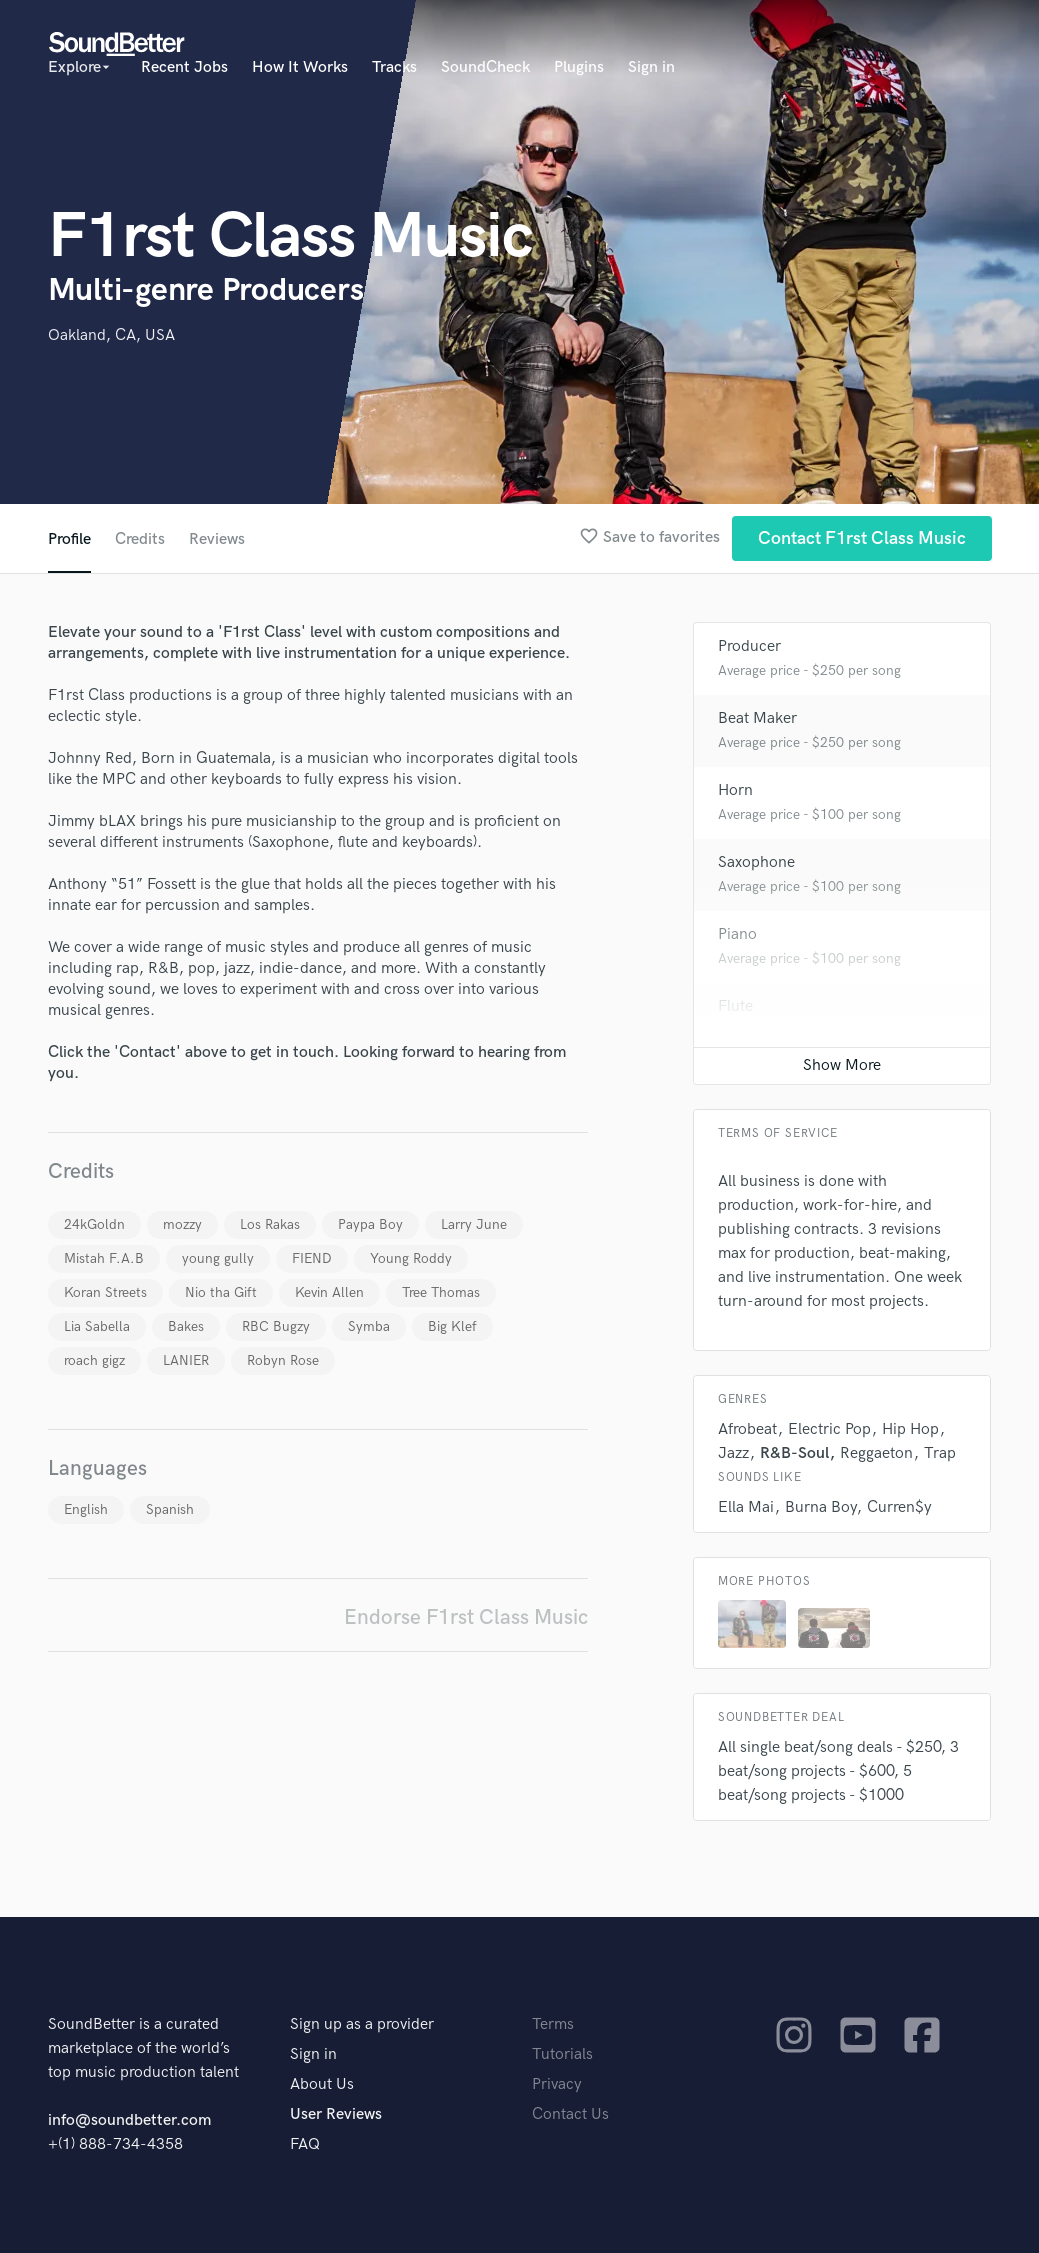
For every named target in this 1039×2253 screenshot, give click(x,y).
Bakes (186, 1326)
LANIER (186, 1360)
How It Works (300, 67)
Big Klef (452, 1326)
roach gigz (94, 1360)
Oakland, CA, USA (111, 335)
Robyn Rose (283, 1360)
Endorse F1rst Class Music (466, 1617)
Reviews (217, 539)
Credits (140, 539)
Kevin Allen (329, 1292)
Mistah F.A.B (104, 1258)
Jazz (733, 1453)
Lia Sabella (97, 1326)
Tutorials (562, 2054)
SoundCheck (485, 67)
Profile (69, 539)
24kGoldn (94, 1224)
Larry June (474, 1224)
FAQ (305, 2144)
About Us (322, 2084)
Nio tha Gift (221, 1292)
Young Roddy (411, 1258)
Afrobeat (747, 1429)
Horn (735, 790)
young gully (218, 1258)
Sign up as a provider (362, 2024)
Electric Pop (829, 1429)
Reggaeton (876, 1453)
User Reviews (336, 2114)
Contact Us (570, 2114)
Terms (553, 2024)
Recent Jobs (184, 67)
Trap (940, 1453)
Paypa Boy (370, 1224)
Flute (735, 1006)
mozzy (182, 1224)
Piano (737, 934)
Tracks (394, 67)
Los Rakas (270, 1224)
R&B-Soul (794, 1453)
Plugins (579, 67)
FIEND (312, 1258)
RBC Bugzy (276, 1326)
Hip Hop (910, 1429)
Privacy (557, 2084)
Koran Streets (105, 1292)
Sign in (651, 67)
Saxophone (756, 862)
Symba (369, 1326)
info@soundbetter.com (129, 2120)
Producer (749, 646)
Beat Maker (757, 718)
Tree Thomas (441, 1292)
